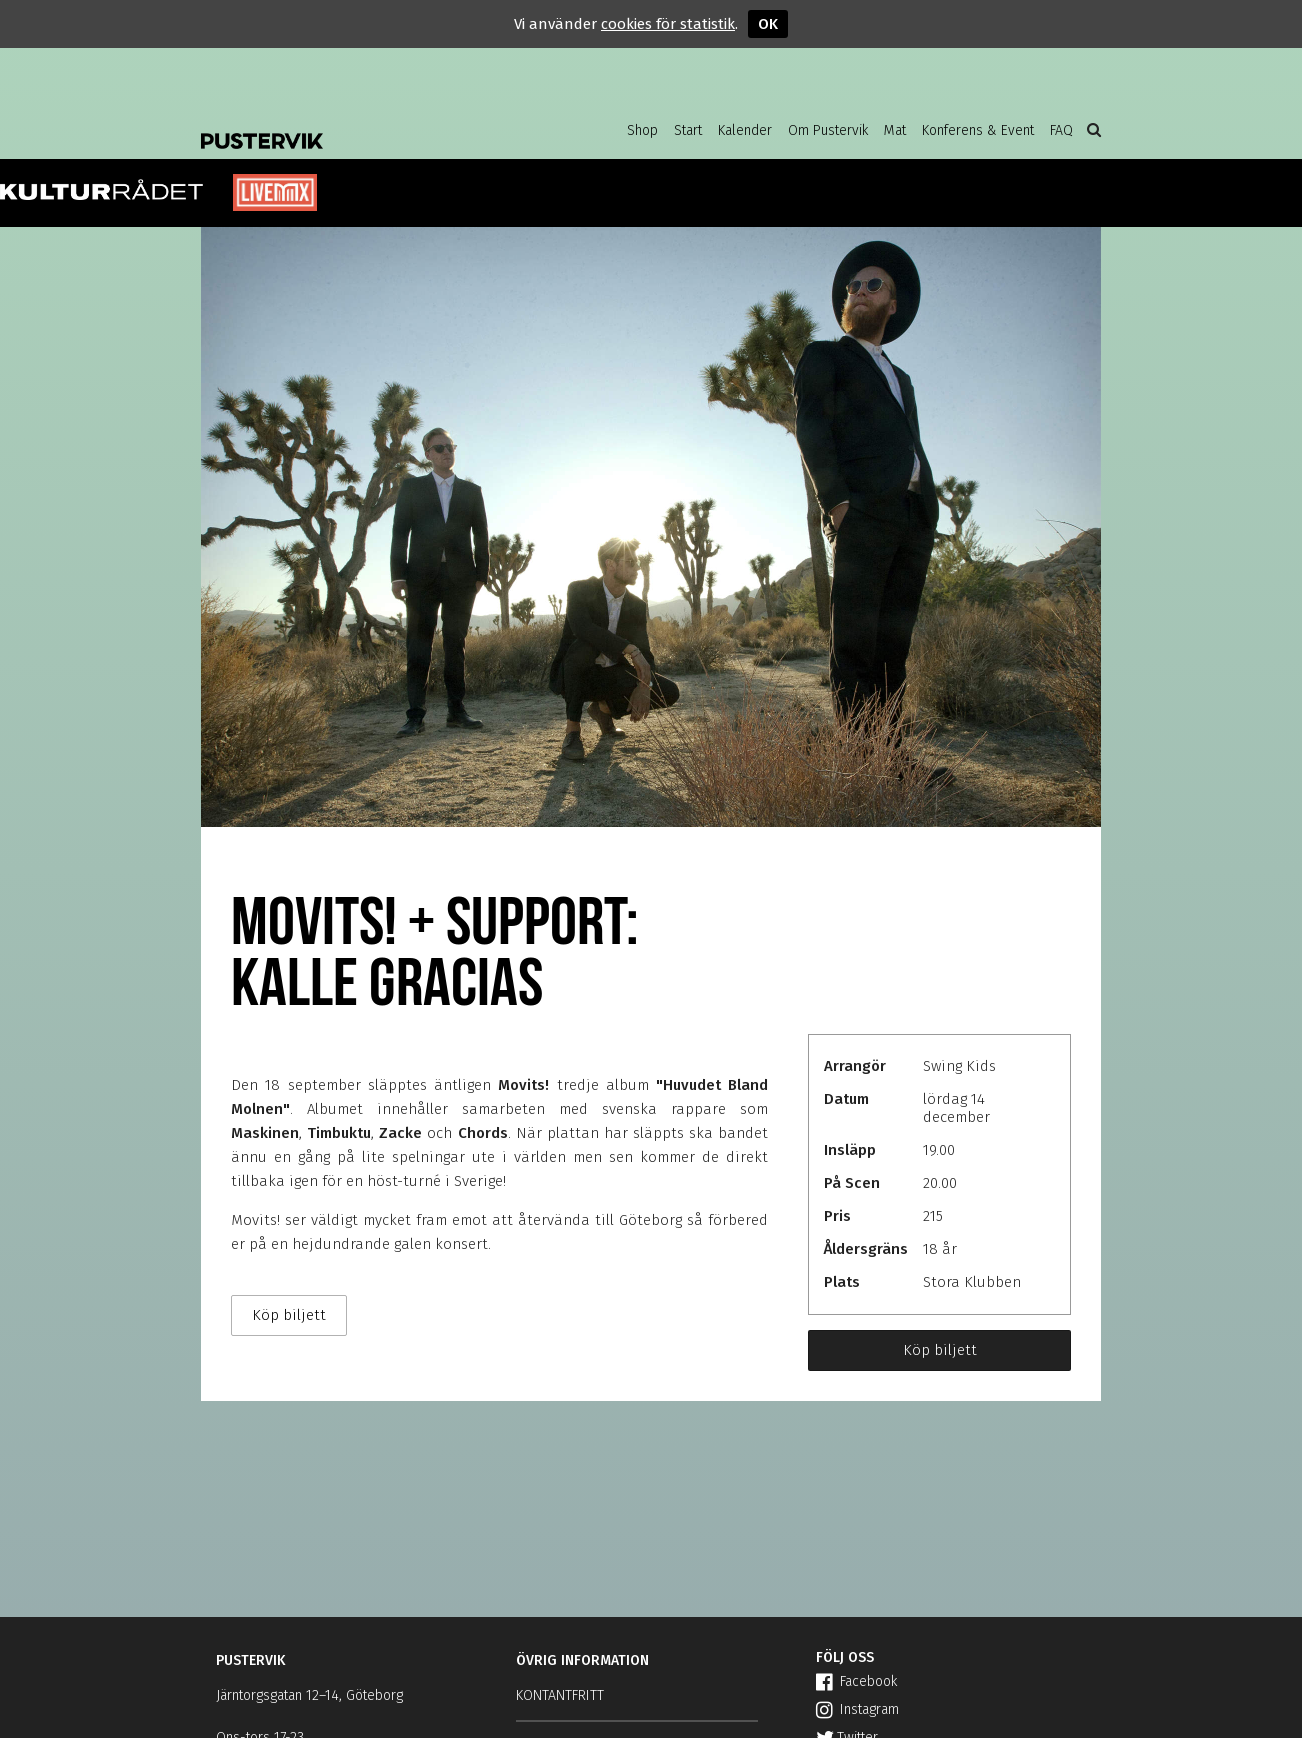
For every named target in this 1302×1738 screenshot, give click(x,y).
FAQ (1061, 130)
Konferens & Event (978, 130)
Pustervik (361, 125)
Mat (895, 130)
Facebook (856, 1681)
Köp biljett (940, 1350)
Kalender (745, 130)
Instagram (857, 1709)
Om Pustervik (828, 130)
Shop (642, 130)
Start (688, 130)
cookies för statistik (668, 24)
